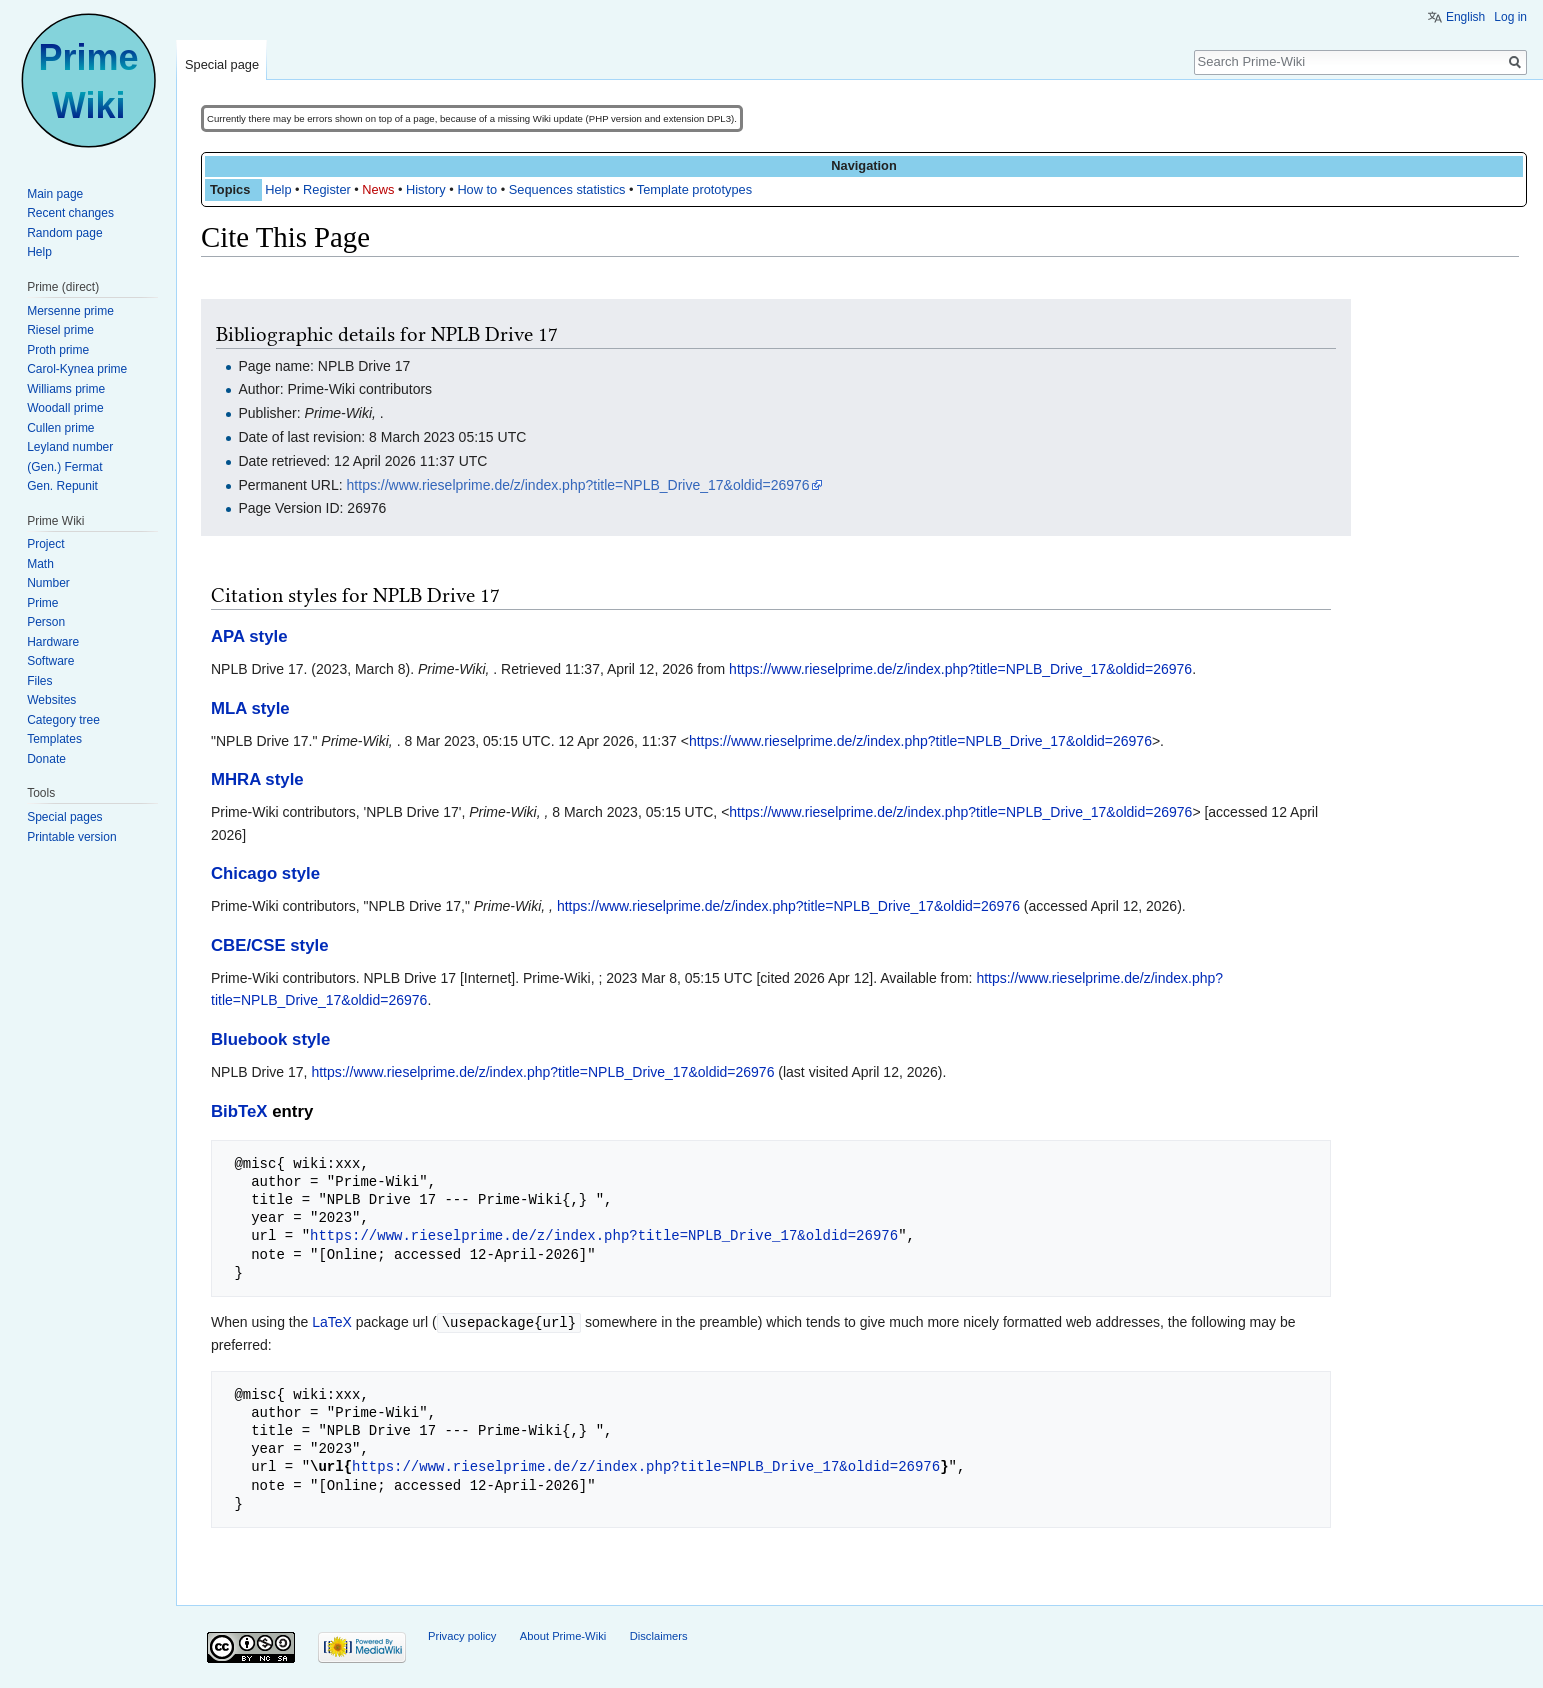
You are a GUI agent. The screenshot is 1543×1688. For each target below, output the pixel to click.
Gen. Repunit (62, 486)
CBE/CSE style (270, 945)
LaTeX (332, 1322)
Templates (54, 739)
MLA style (250, 708)
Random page (64, 233)
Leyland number (70, 447)
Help (278, 189)
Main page (55, 194)
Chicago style (265, 873)
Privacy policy (462, 1635)
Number (48, 583)
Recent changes (70, 213)
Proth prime (58, 350)
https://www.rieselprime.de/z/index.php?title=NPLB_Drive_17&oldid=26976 (578, 485)
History (426, 189)
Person (46, 622)
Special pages (64, 817)
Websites (51, 700)
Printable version (71, 837)
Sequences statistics (567, 189)
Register (327, 189)
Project (45, 544)
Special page (222, 64)
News (378, 189)
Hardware (53, 642)
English (1465, 17)
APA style (249, 636)
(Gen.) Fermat (64, 467)
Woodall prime (65, 408)
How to (477, 189)
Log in (1510, 17)
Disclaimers (659, 1635)
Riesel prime (60, 330)
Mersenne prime (70, 311)
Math (40, 564)
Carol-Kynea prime (77, 369)
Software (50, 661)
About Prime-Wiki (563, 1635)
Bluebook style (270, 1039)
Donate (46, 759)
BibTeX (239, 1111)
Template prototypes (694, 189)
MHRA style (257, 779)
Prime (42, 603)
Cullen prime (60, 428)
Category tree (63, 720)
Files (39, 681)
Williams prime (66, 389)
